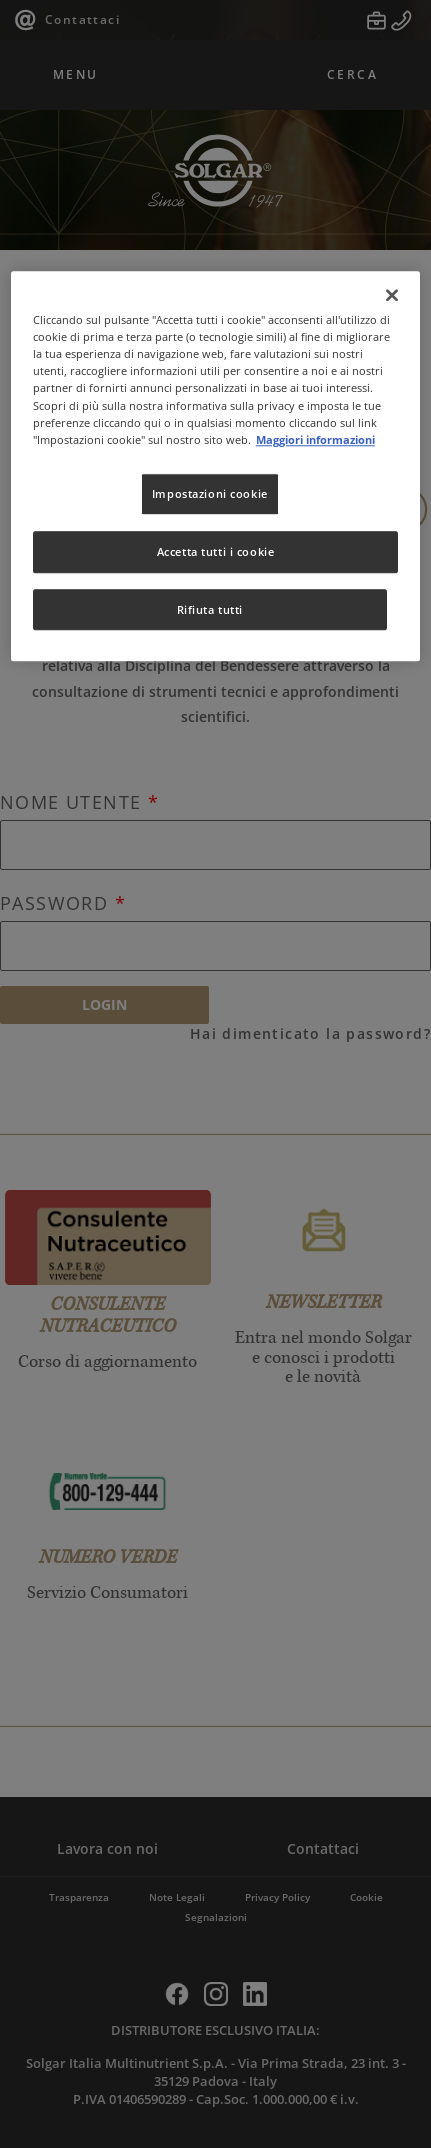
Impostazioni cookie (210, 493)
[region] (215, 466)
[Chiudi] (392, 295)
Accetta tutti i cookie (216, 551)
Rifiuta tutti (210, 609)
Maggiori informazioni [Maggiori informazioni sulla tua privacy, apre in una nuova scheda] (315, 439)
